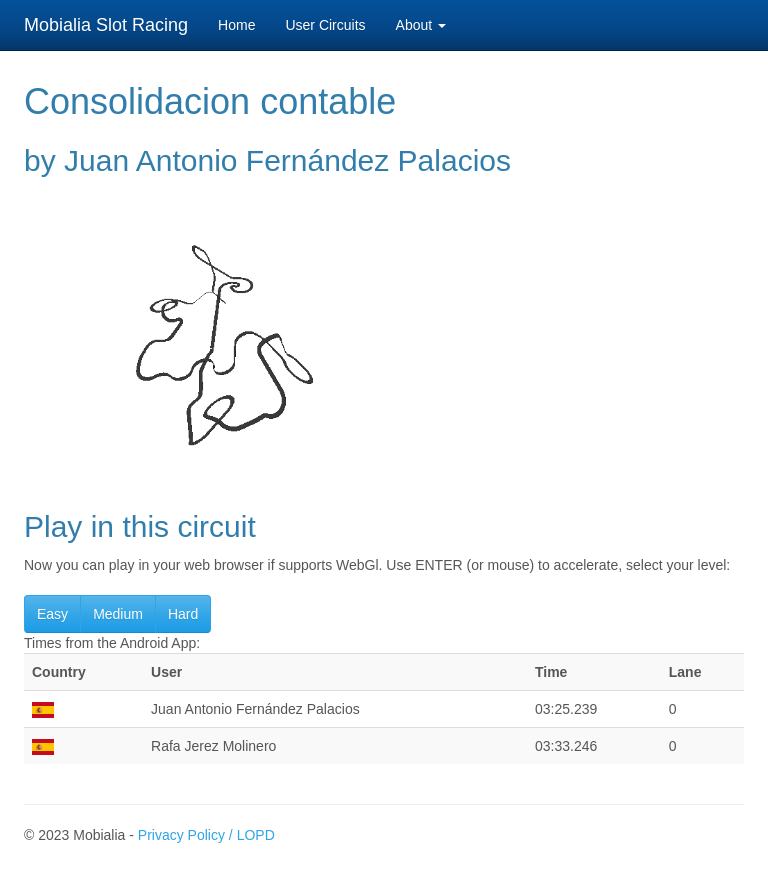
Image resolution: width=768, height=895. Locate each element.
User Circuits (325, 25)
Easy (52, 614)
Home (236, 25)
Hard (183, 614)
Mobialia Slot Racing (106, 25)
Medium (118, 614)
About (421, 25)
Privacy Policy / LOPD (206, 835)
